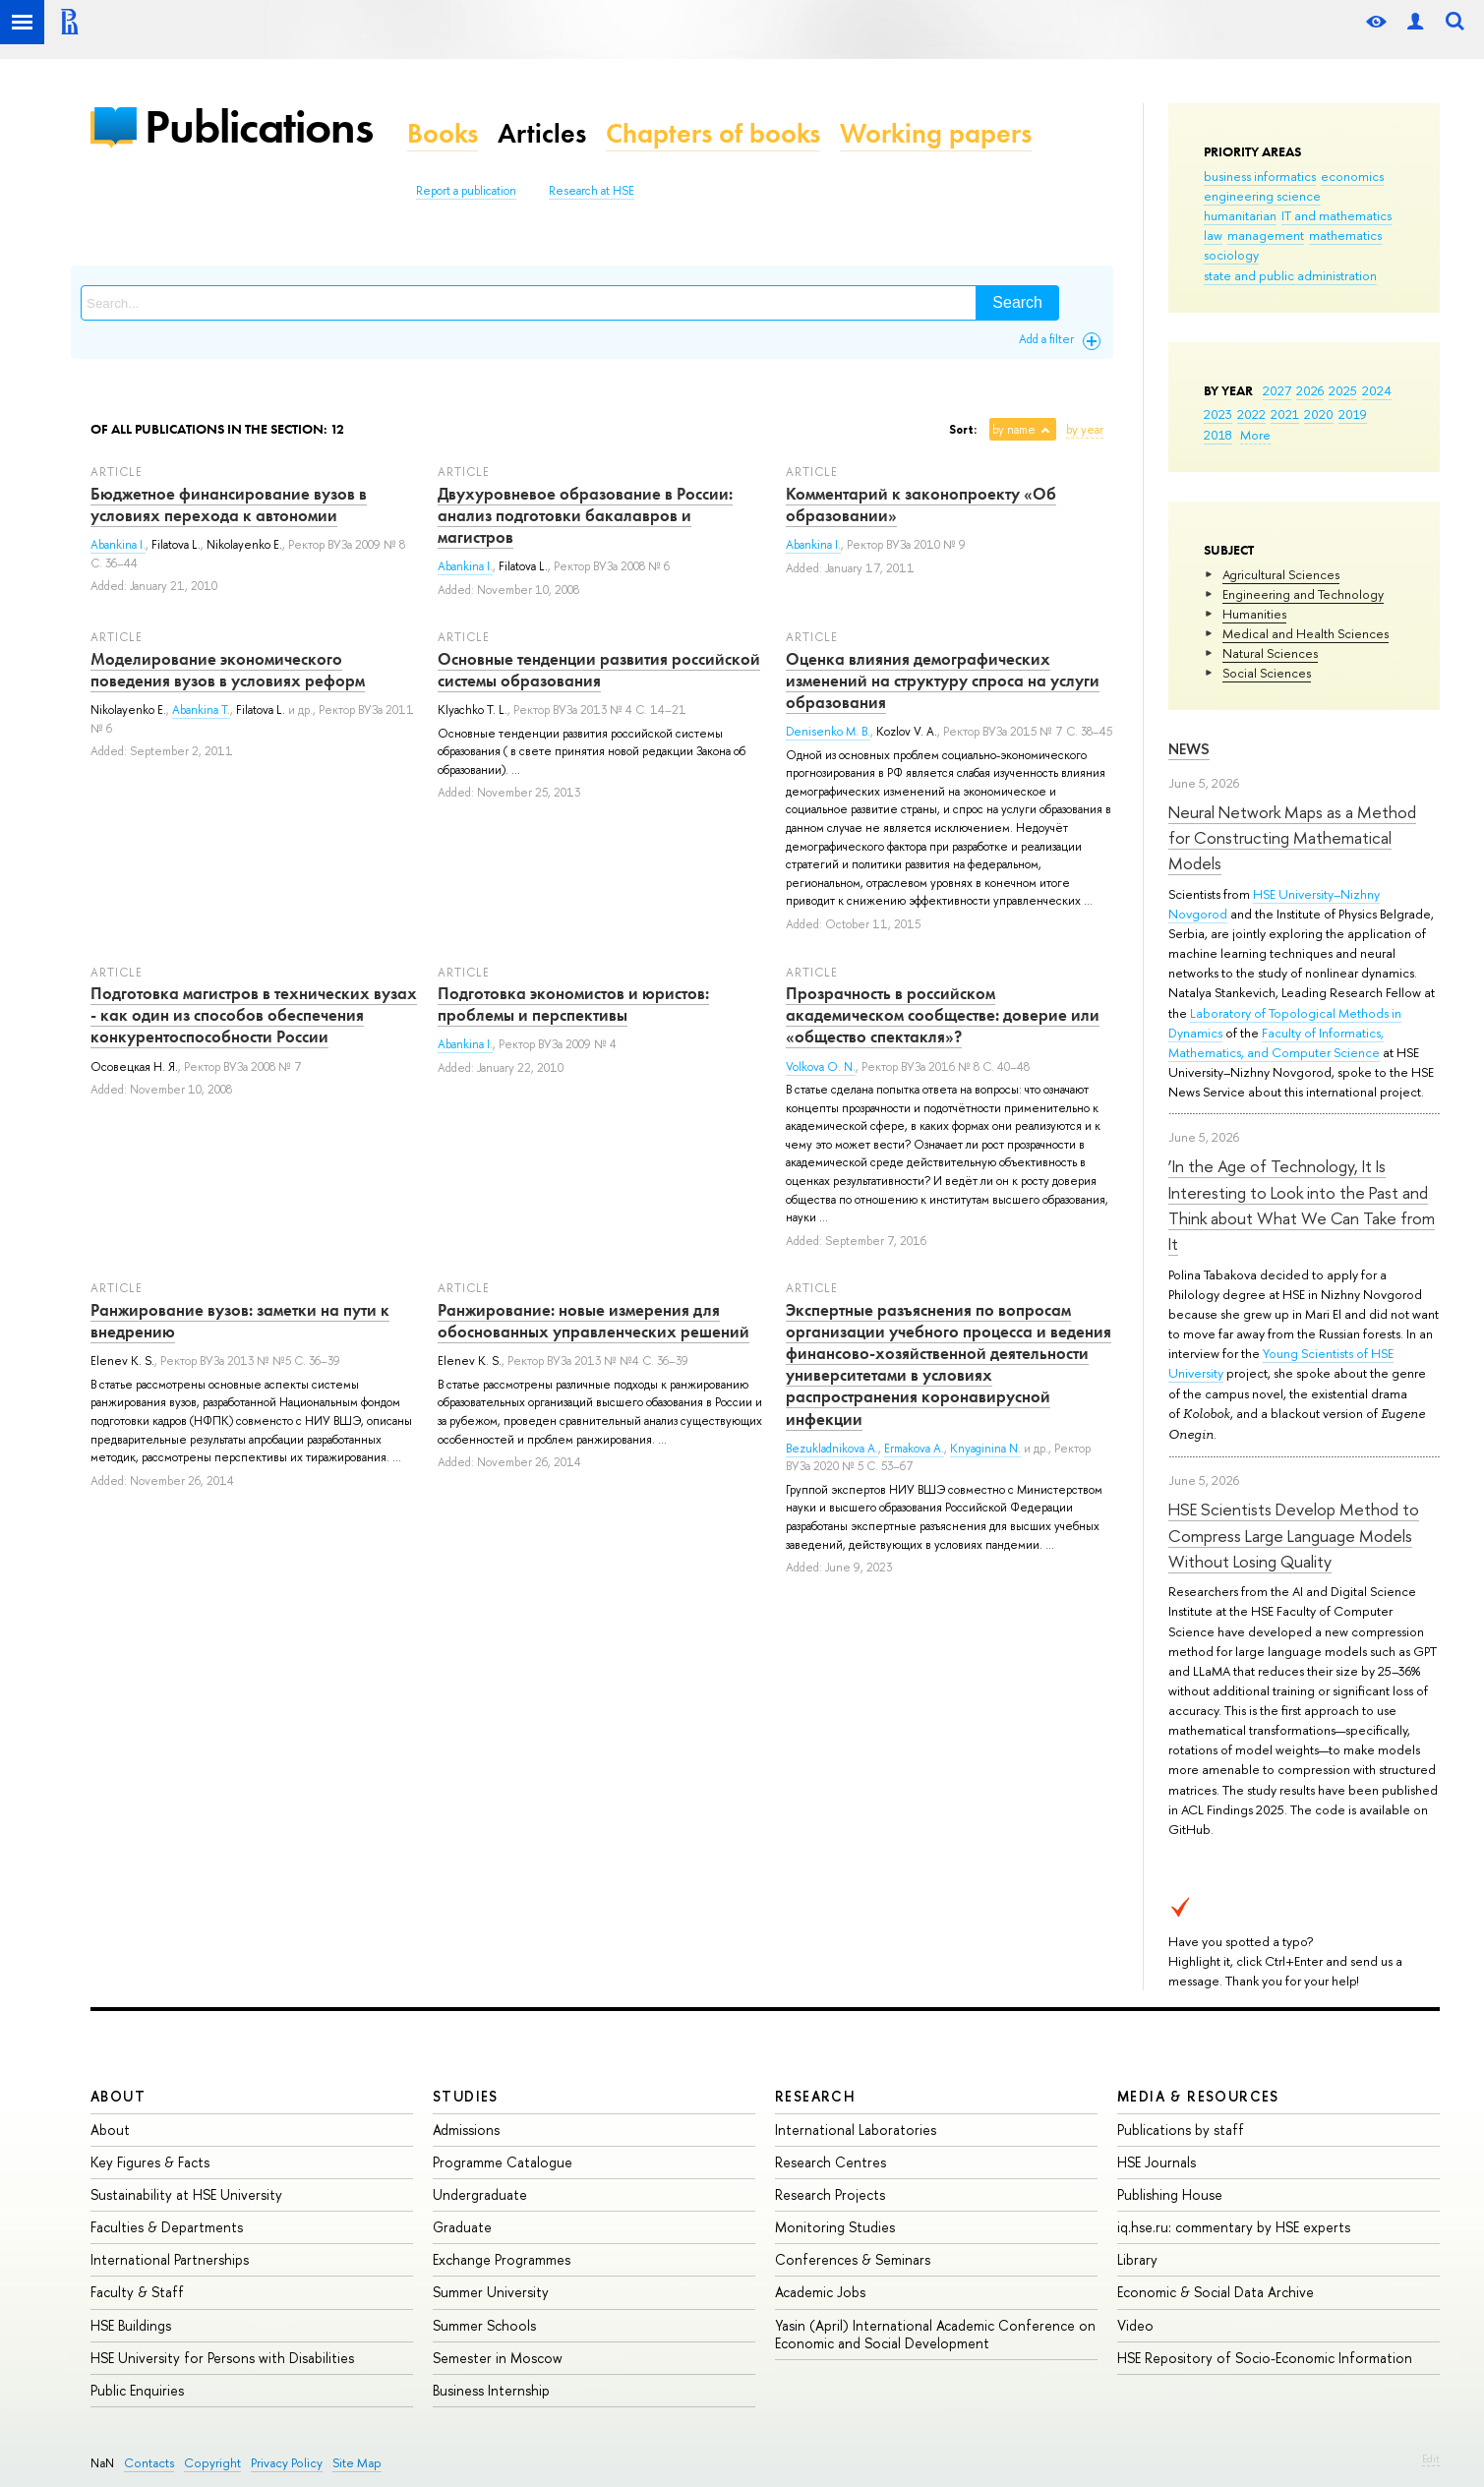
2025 (1343, 390)
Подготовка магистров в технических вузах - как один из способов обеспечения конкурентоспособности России (253, 1014)
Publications (259, 126)
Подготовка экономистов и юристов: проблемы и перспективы (573, 1004)
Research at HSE (591, 191)
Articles (542, 133)
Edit (1431, 2458)
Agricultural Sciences (1280, 574)
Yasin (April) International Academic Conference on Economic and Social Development (935, 2334)
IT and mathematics (1336, 215)
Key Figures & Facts (149, 2162)
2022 (1251, 414)
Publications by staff (1180, 2129)
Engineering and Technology (1303, 594)
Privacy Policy (287, 2463)
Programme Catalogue (502, 2162)
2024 (1377, 390)
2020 (1319, 414)
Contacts (149, 2463)
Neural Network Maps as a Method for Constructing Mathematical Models (1292, 837)
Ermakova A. (914, 1448)
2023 (1218, 414)
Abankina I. (118, 545)
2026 (1310, 390)
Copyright (212, 2463)
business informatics (1260, 176)
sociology (1231, 255)
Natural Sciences (1270, 653)
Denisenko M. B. (828, 732)
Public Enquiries (137, 2390)
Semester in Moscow (498, 2357)
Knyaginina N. (985, 1448)
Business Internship (491, 2390)
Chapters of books (713, 133)
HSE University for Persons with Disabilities (222, 2357)
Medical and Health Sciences (1305, 633)
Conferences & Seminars (852, 2259)
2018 (1218, 435)
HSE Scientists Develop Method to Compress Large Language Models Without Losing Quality (1293, 1535)
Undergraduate (480, 2194)
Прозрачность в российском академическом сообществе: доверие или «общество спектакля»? (942, 1014)
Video (1135, 2325)
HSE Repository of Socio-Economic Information (1264, 2357)
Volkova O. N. (821, 1067)
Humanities (1254, 613)
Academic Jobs (820, 2291)
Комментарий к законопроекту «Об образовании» (921, 504)
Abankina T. (201, 710)
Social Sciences (1266, 672)
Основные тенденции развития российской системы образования (599, 669)
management (1265, 235)
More (1255, 435)
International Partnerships (169, 2259)
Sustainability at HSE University (186, 2194)
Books (442, 133)
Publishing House (1169, 2194)
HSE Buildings (130, 2325)
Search (1017, 302)
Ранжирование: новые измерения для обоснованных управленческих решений (593, 1320)
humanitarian (1240, 215)
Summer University (491, 2291)
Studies (466, 2096)
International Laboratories (855, 2129)
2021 (1285, 414)
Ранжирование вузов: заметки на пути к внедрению (239, 1320)
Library (1137, 2259)
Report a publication (466, 191)
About (118, 2096)
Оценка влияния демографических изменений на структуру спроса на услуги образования (942, 680)
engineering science (1262, 196)
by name (1014, 430)
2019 (1352, 414)
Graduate (462, 2227)
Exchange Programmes (501, 2259)
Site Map (357, 2463)
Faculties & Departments (166, 2227)
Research (815, 2096)
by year (1084, 430)
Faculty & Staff (137, 2291)
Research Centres (830, 2162)
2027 (1277, 390)
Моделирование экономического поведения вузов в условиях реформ (227, 669)
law (1213, 235)
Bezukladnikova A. (832, 1448)
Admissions (466, 2129)
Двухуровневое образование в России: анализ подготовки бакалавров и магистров (585, 515)
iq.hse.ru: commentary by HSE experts (1233, 2227)
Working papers (936, 133)
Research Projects (830, 2194)
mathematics (1345, 235)
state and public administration (1290, 275)
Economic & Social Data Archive (1215, 2291)
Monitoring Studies (835, 2227)
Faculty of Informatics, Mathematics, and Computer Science (1276, 1042)
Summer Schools (484, 2325)
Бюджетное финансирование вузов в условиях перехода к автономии (228, 504)
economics (1352, 176)
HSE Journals (1156, 2162)
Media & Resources (1198, 2096)
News (1189, 749)
